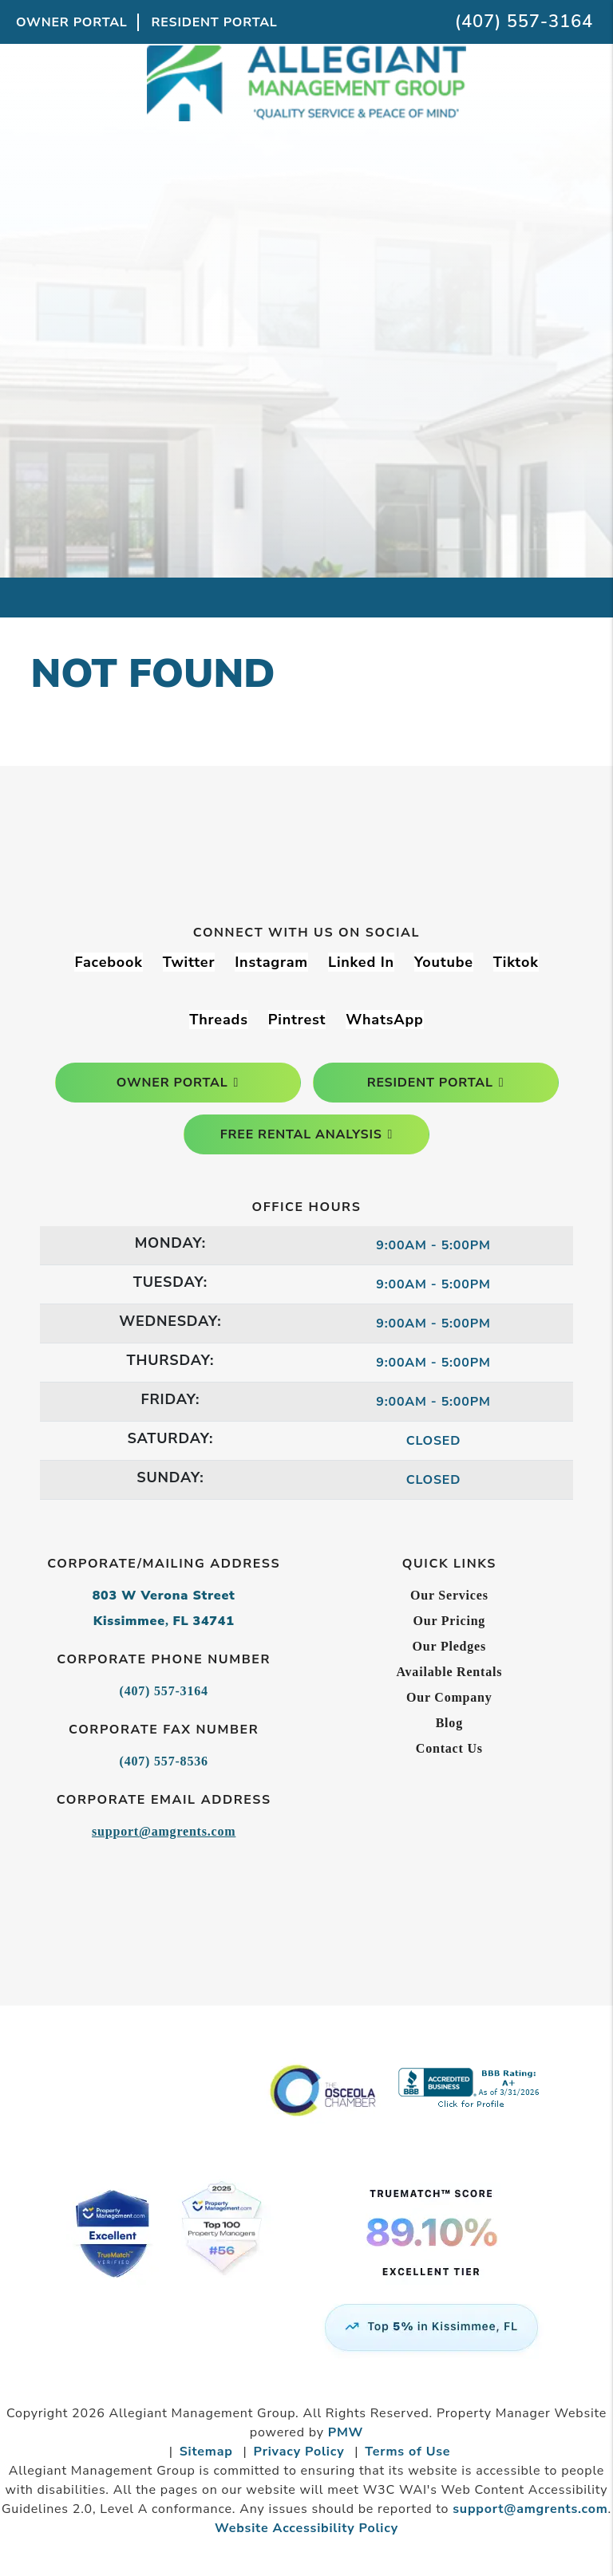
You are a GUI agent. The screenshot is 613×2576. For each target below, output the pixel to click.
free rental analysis (301, 1134)
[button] (108, 962)
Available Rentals (449, 1672)
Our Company (449, 1697)
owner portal (172, 1082)
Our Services (449, 1595)
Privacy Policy (299, 2451)
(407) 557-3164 (524, 22)
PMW (346, 2432)
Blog (449, 1723)
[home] (306, 126)
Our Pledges (450, 1646)
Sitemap (206, 2451)
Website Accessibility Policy (306, 2528)
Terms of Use (407, 2451)
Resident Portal (215, 22)
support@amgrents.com (163, 1831)
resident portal (430, 1082)
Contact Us (449, 1748)
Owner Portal (72, 22)
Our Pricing (449, 1620)
